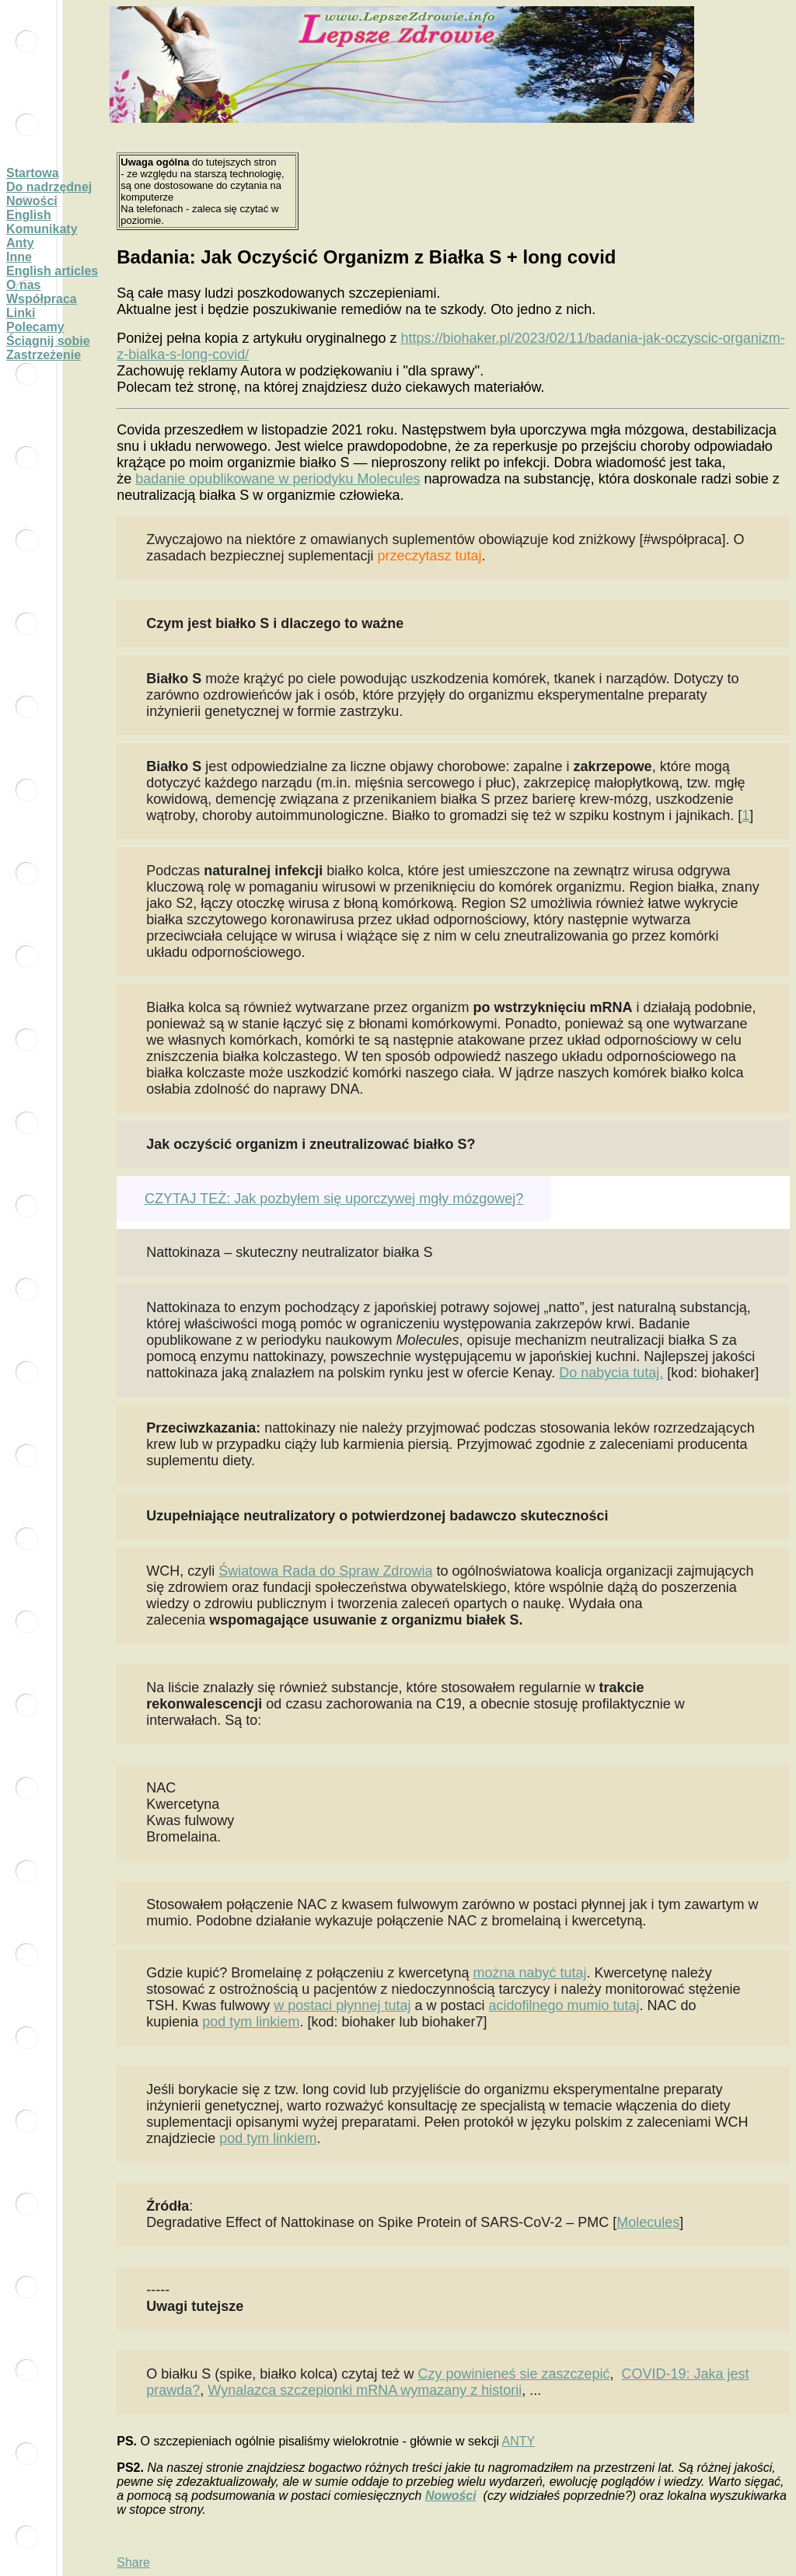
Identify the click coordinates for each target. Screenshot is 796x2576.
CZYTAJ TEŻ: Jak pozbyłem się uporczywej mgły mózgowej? (334, 1198)
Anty (20, 243)
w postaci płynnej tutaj (342, 2005)
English (28, 215)
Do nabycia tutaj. (611, 1372)
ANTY (519, 2441)
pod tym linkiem (250, 2022)
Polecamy (35, 326)
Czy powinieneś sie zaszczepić (513, 2374)
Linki (20, 312)
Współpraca (41, 298)
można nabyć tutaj (529, 1973)
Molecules (647, 2222)
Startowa (32, 173)
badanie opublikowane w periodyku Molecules (277, 479)
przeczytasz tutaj (429, 556)
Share (133, 2562)
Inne (19, 257)
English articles (52, 270)
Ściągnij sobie (48, 340)
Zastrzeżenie (43, 354)
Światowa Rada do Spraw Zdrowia (325, 1571)
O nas (23, 284)
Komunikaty (42, 229)
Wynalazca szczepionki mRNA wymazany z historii (365, 2390)
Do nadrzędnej (49, 187)
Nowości (32, 201)
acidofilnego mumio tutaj (563, 2005)
